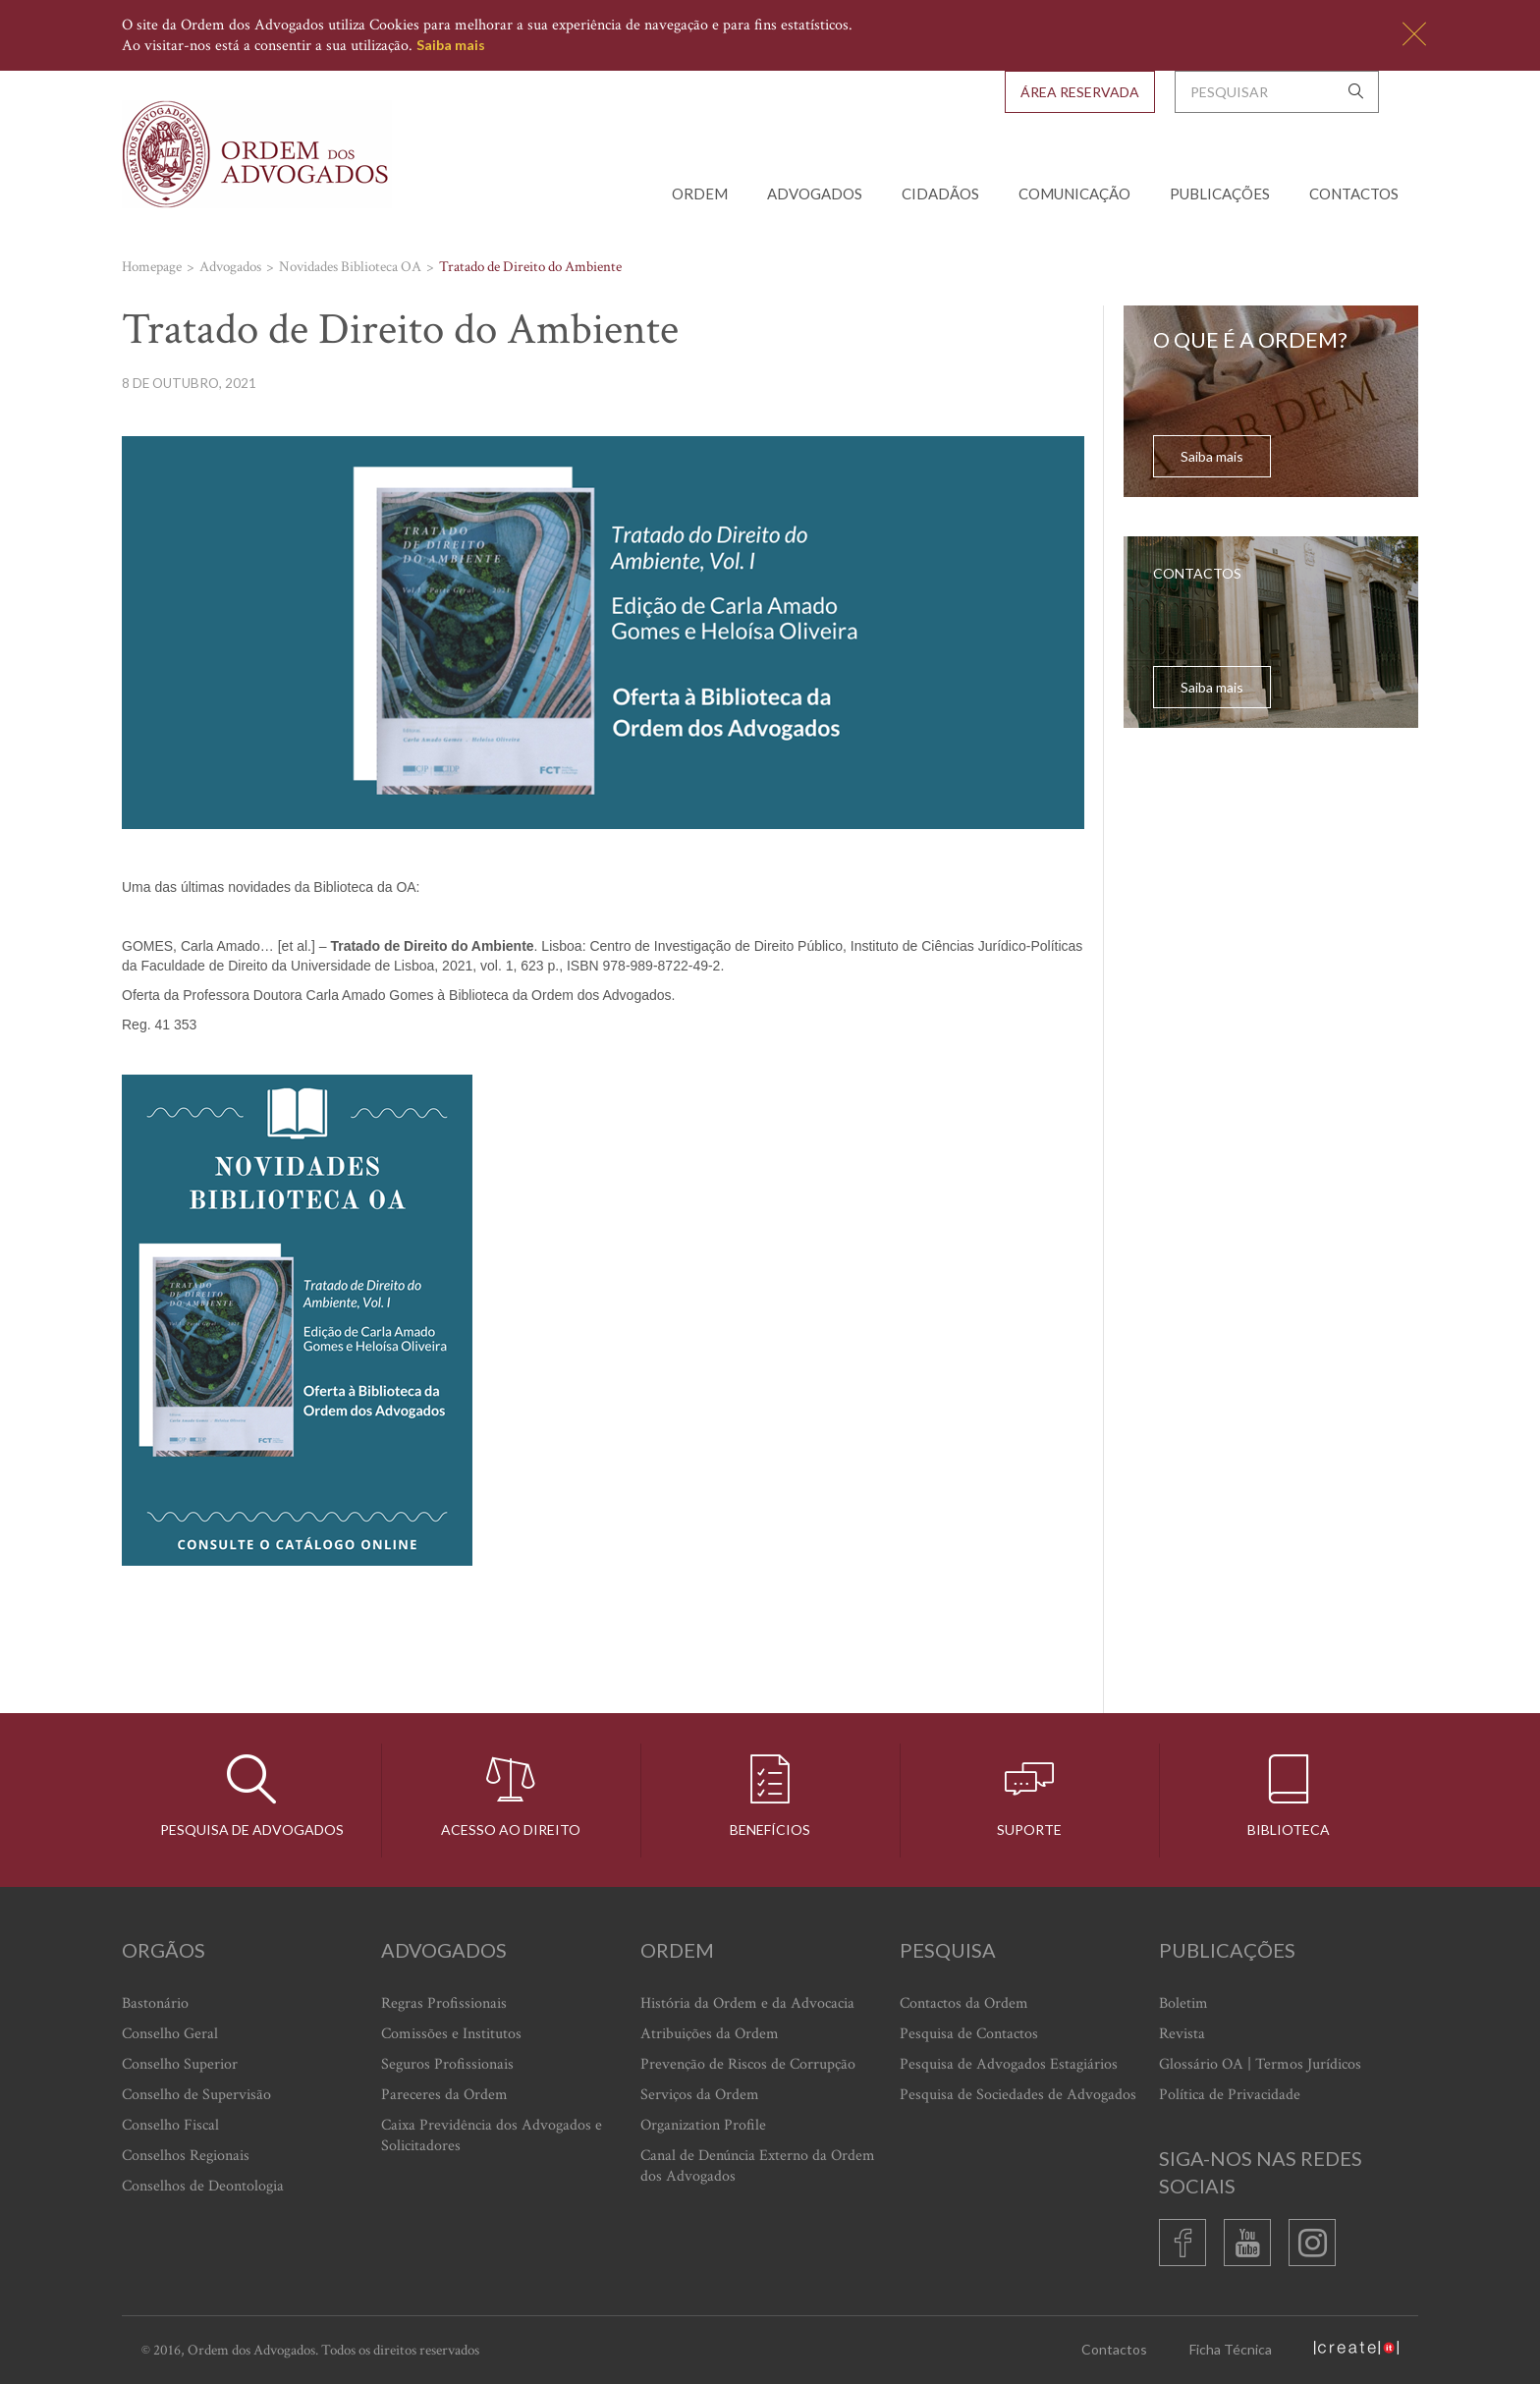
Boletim (1183, 2003)
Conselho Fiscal (170, 2125)
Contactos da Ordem (964, 2003)
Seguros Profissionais (447, 2064)
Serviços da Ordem (699, 2094)
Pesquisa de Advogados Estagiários (1009, 2064)
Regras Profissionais (444, 2003)
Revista (1182, 2034)
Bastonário (155, 2003)
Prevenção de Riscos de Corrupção (747, 2064)
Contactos (1354, 193)
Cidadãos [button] (940, 193)
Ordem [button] (700, 193)
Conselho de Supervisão (196, 2094)
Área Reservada (1079, 91)
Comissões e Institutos (451, 2034)
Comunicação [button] (1074, 193)
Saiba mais (450, 44)
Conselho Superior (180, 2064)
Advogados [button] (814, 193)
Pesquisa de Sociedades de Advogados (1018, 2094)
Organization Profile (703, 2125)
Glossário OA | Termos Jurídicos (1260, 2064)
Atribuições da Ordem (709, 2034)
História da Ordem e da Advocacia (747, 2003)
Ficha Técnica (1230, 2349)
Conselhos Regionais (185, 2155)
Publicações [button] (1220, 193)
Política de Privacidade (1229, 2094)
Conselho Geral (170, 2034)
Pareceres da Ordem (444, 2094)
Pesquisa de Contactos (969, 2034)
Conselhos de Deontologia (203, 2186)
